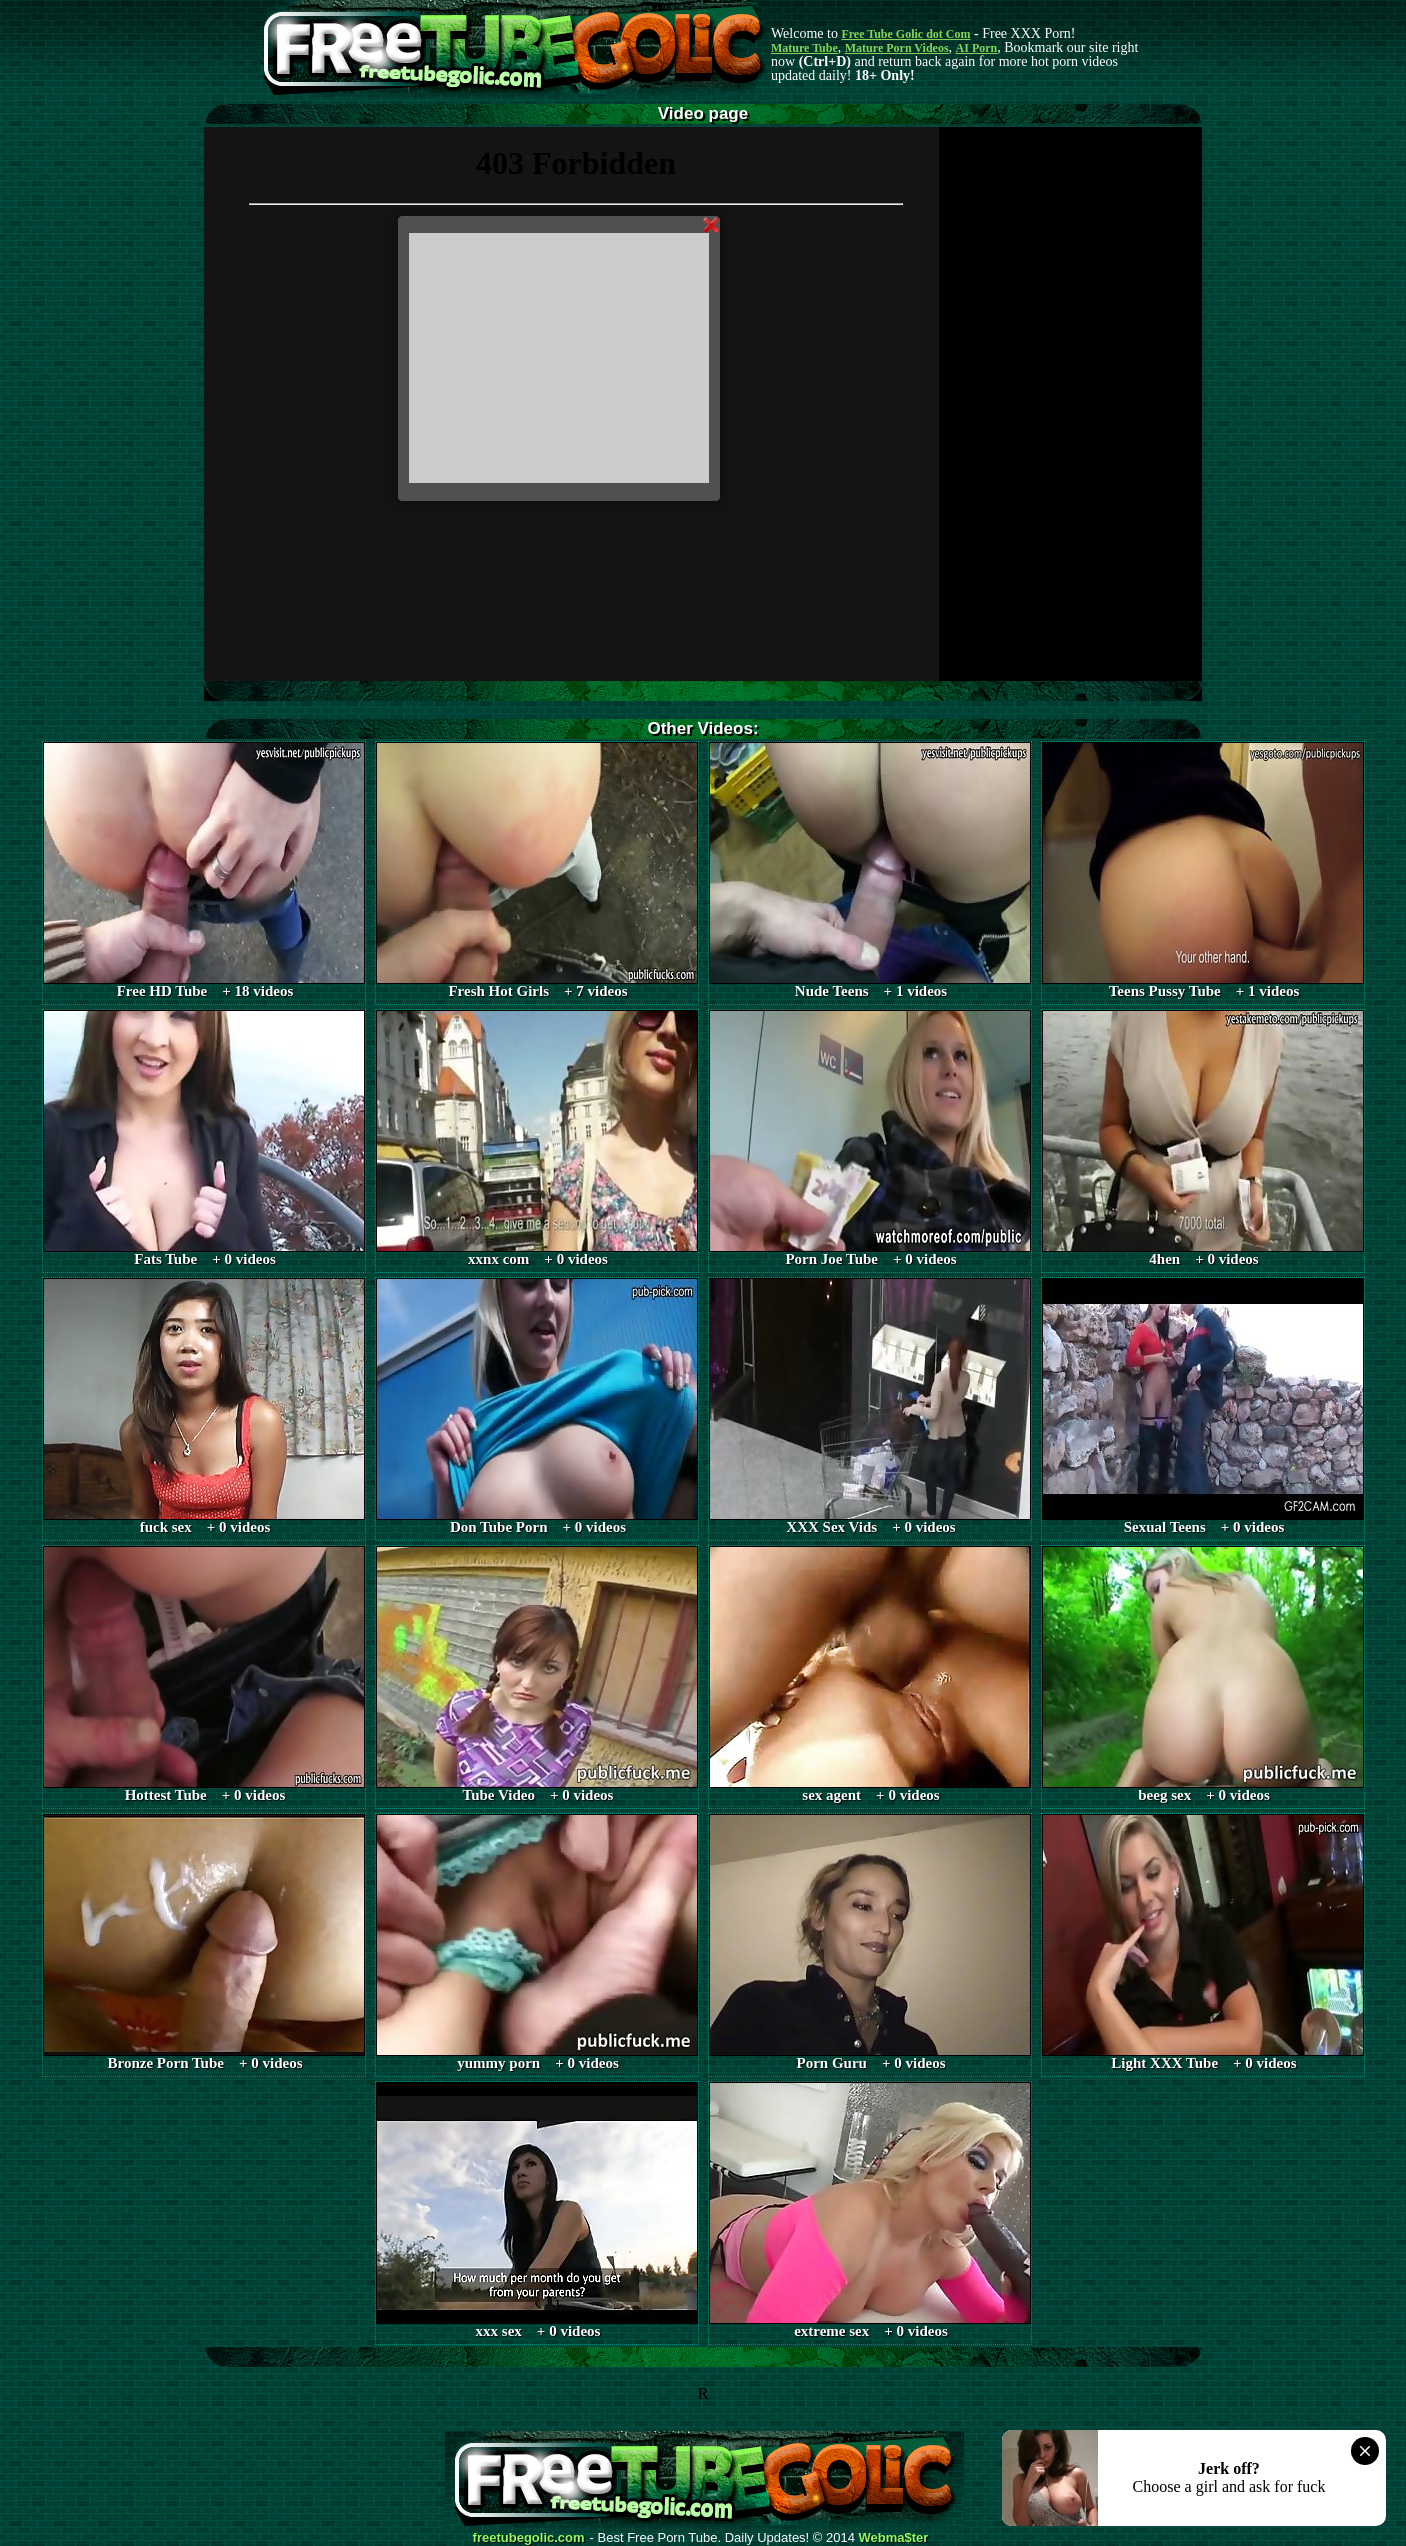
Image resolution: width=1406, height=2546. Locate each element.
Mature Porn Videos (897, 48)
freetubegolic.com (529, 2538)
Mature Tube (804, 48)
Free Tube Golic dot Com (905, 34)
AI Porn (977, 48)
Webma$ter (894, 2538)
